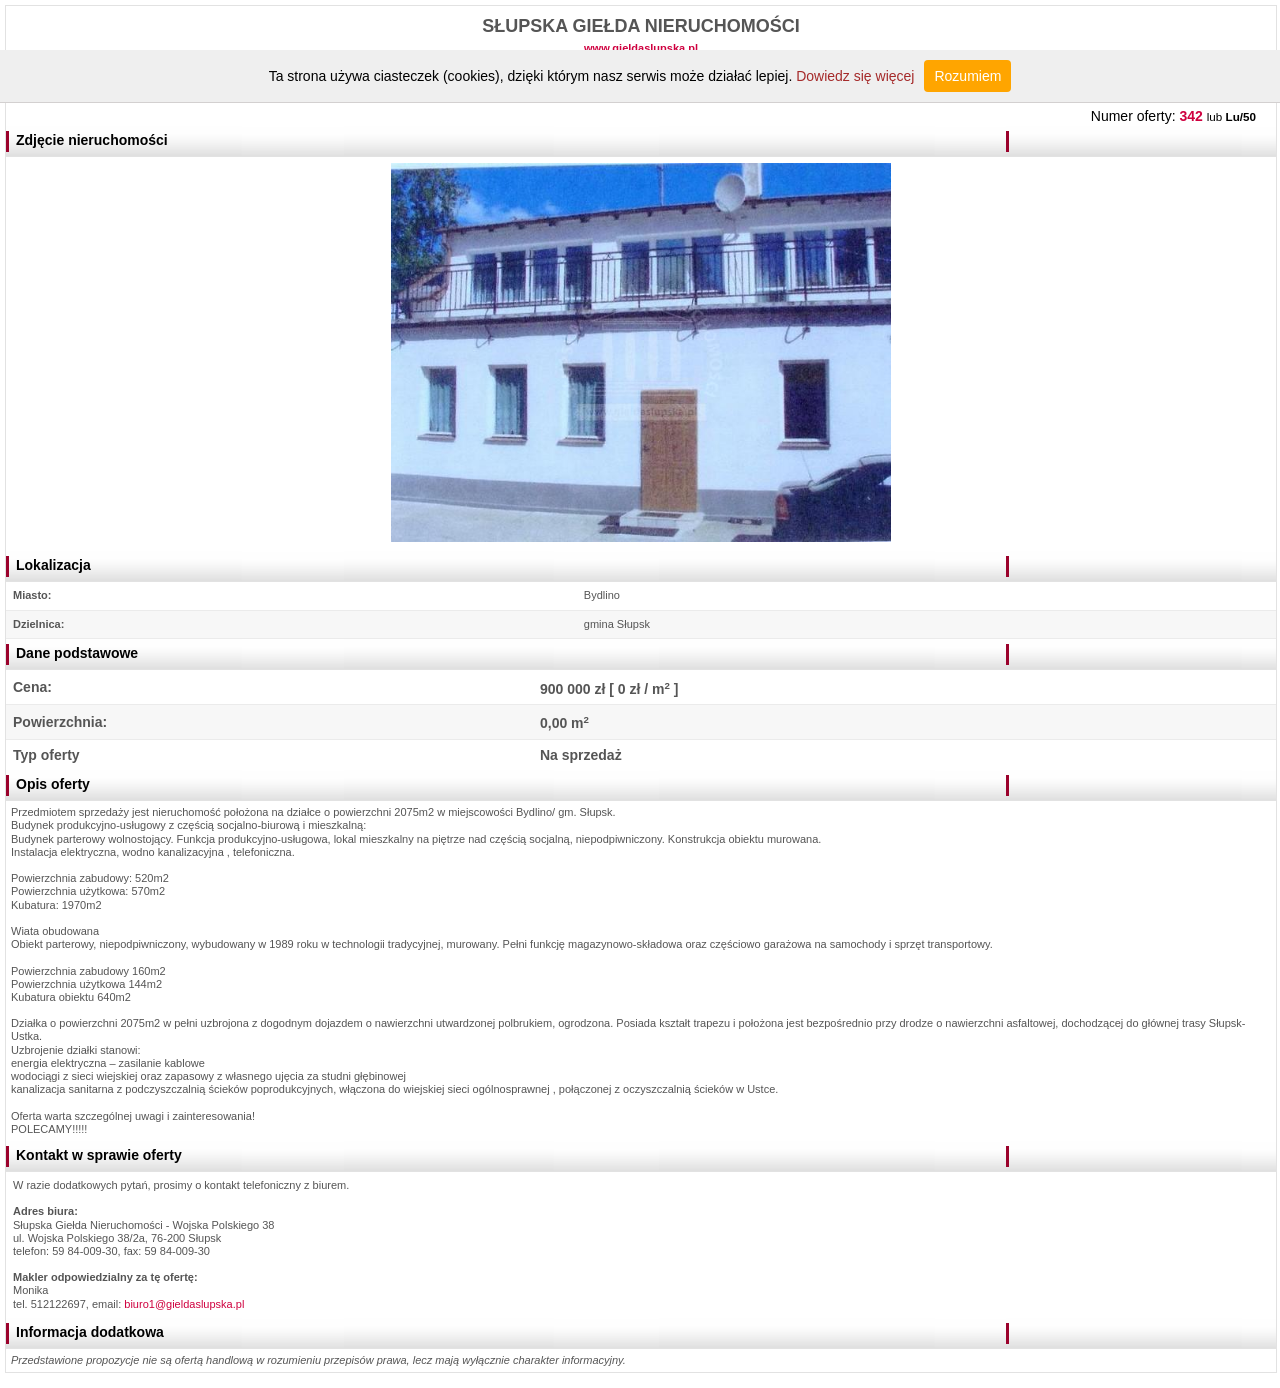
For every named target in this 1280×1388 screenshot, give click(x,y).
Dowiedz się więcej (855, 76)
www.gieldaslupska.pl (641, 48)
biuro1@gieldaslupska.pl (184, 1304)
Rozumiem (967, 76)
